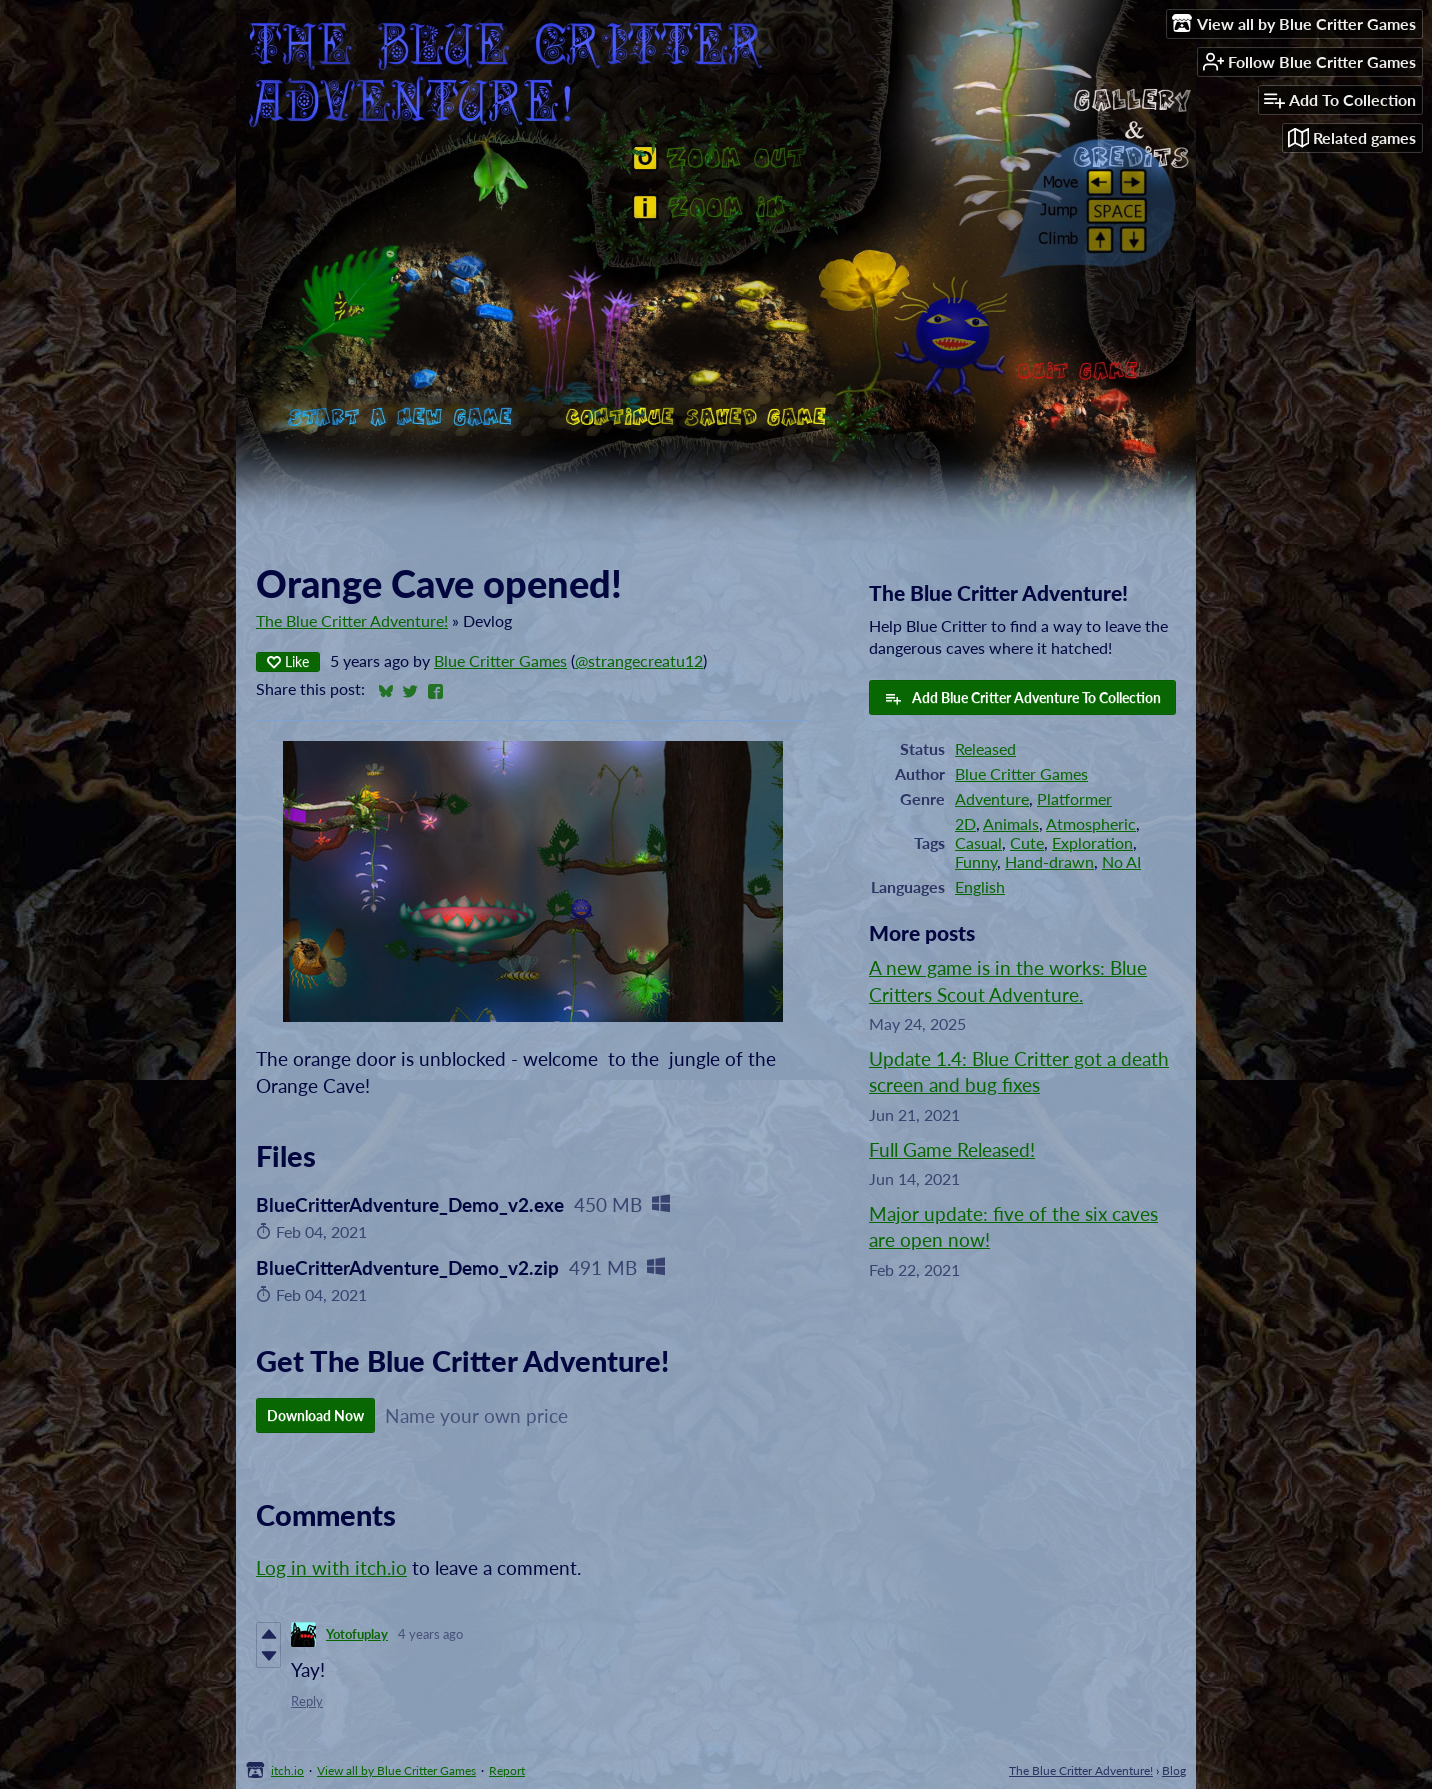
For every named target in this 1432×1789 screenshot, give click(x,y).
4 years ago (430, 1634)
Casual (978, 842)
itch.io (287, 1770)
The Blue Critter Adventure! (352, 620)
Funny (976, 861)
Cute (1027, 842)
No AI (1121, 861)
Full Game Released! (952, 1149)
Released (985, 748)
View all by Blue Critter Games (396, 1770)
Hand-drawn (1049, 861)
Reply (307, 1701)
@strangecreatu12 (639, 660)
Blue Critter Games (500, 660)
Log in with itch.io (331, 1567)
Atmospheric (1091, 823)
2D (965, 823)
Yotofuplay (357, 1634)
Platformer (1074, 798)
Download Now (315, 1415)
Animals (1011, 823)
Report (507, 1770)
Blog (1174, 1770)
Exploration (1092, 842)
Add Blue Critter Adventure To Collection (1022, 698)
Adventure (992, 798)
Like (288, 661)
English (980, 886)
